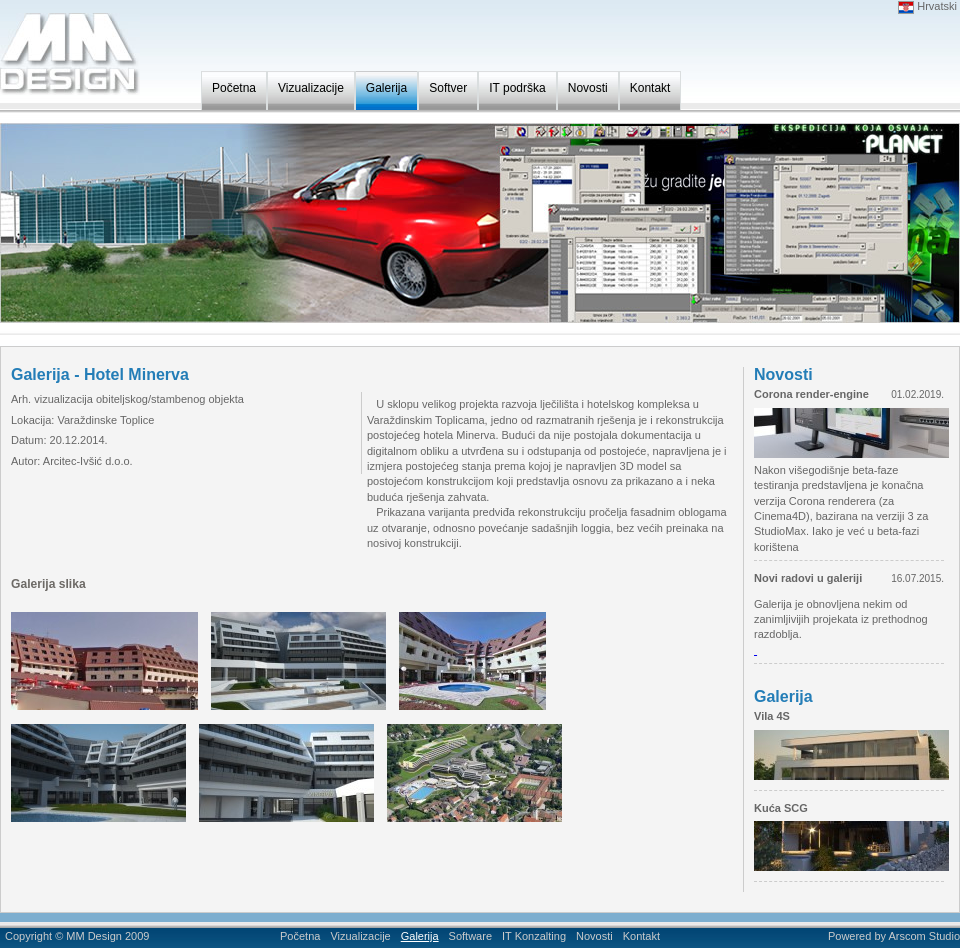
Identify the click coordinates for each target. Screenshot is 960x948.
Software (470, 936)
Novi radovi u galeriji (808, 578)
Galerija (386, 88)
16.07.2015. (917, 578)
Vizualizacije (311, 88)
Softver (448, 88)
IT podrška (517, 88)
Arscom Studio (924, 936)
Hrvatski (927, 6)
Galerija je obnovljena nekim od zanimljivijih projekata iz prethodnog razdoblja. (841, 619)
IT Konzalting (534, 936)
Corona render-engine (811, 394)
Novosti (588, 88)
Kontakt (650, 88)
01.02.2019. (917, 394)
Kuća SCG (781, 808)
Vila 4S (772, 716)
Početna (234, 88)
